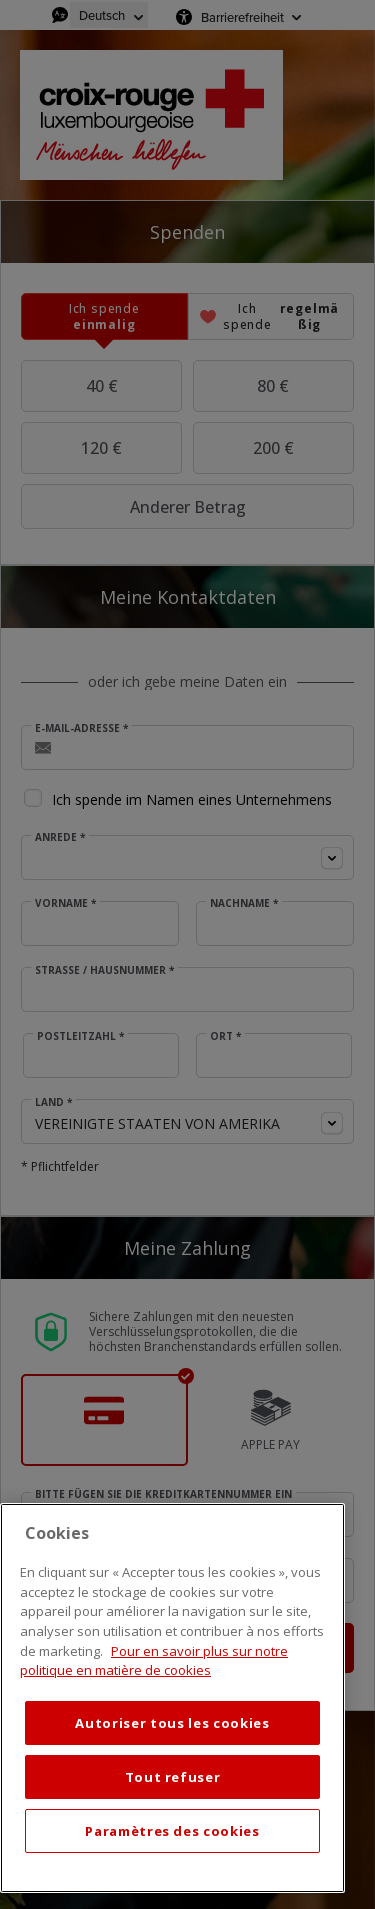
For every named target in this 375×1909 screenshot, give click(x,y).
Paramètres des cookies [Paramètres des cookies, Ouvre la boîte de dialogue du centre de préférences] (172, 1831)
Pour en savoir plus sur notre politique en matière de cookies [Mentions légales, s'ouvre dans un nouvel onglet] (154, 1661)
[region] (172, 1698)
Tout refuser (173, 1777)
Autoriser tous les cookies (172, 1723)
